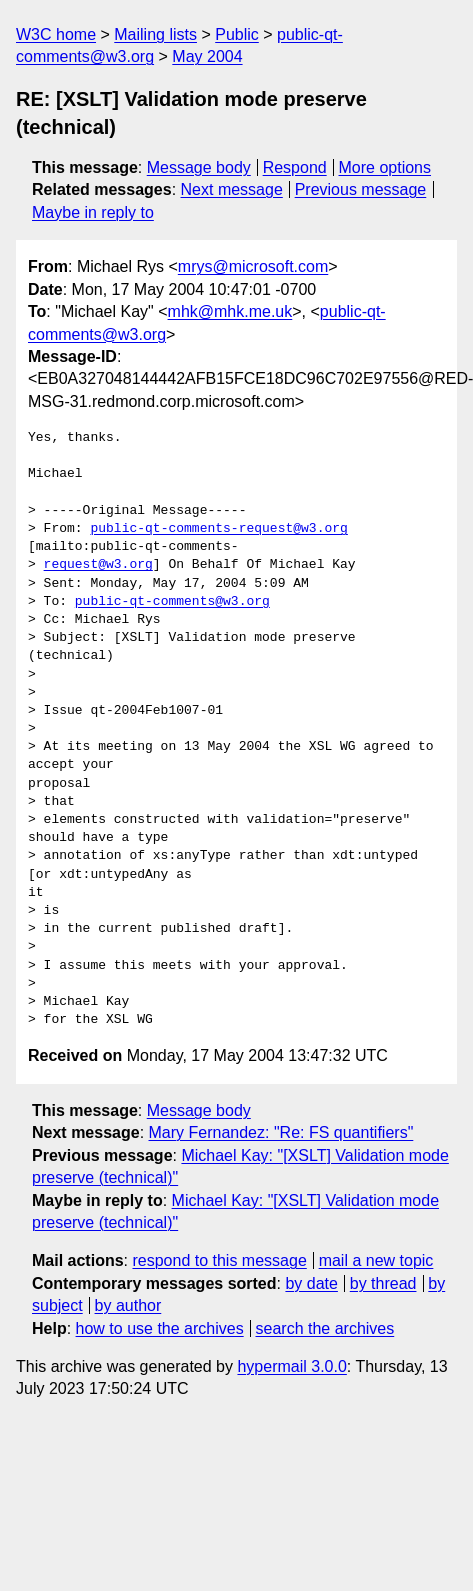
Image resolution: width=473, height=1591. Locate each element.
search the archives (325, 1328)
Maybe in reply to (93, 212)
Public (237, 34)
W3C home (56, 34)
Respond (295, 167)
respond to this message (219, 1260)
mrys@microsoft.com (253, 266)
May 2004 (207, 56)
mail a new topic (376, 1260)
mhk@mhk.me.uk (230, 311)
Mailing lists (155, 34)
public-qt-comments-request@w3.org (218, 529)
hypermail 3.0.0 (291, 1366)
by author (128, 1305)
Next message (232, 189)
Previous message (361, 189)
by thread (383, 1283)
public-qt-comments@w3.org (172, 602)
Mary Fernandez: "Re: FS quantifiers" (281, 1132)
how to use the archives (160, 1328)
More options (385, 167)
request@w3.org (98, 565)
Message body (199, 167)
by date (311, 1283)
